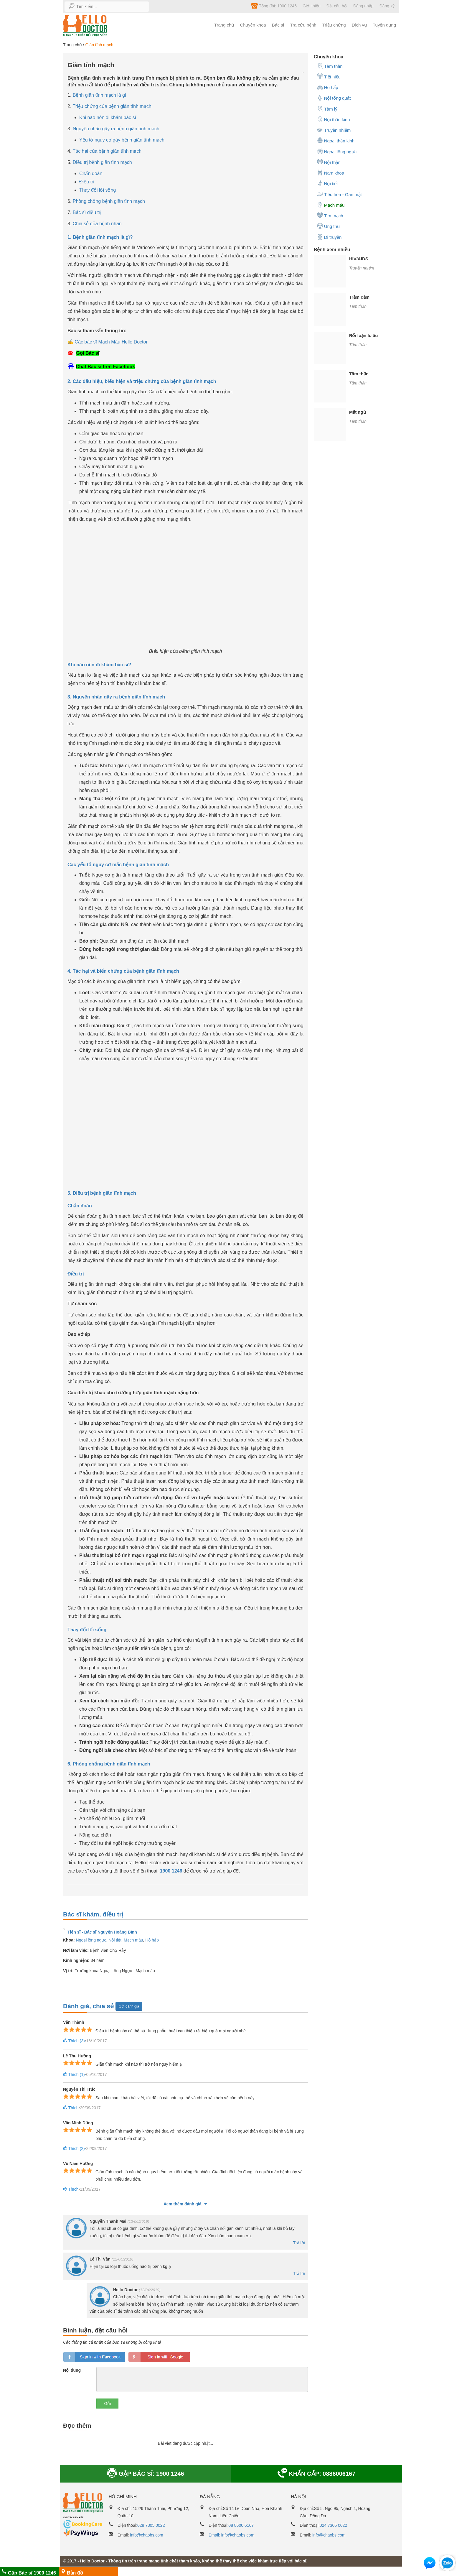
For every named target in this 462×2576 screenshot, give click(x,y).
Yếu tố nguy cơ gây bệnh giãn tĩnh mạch (121, 139)
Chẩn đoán (90, 173)
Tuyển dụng (384, 24)
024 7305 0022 (333, 2525)
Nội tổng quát (334, 97)
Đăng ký (387, 6)
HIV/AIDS (358, 258)
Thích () (72, 2041)
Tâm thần (330, 66)
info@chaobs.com (146, 2535)
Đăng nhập (363, 6)
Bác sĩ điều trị (87, 212)
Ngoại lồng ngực (91, 1940)
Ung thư (328, 226)
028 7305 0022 (151, 2525)
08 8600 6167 (241, 2525)
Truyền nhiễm (334, 129)
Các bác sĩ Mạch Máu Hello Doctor (111, 341)
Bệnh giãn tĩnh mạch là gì (99, 95)
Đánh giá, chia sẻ (89, 2006)
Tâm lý (327, 108)
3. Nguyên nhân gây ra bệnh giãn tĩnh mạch (116, 696)
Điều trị (86, 181)
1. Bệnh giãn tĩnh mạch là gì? (100, 237)
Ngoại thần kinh (336, 140)
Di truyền (329, 237)
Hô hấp (152, 1940)
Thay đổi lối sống (97, 190)
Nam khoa (330, 172)
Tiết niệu (329, 76)
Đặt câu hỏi (336, 6)
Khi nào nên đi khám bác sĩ (107, 117)
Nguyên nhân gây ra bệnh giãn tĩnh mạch (116, 128)
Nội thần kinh (333, 119)
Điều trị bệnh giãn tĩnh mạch (102, 162)
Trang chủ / (74, 44)
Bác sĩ (278, 24)
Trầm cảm (359, 297)
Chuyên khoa (253, 24)
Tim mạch (330, 215)
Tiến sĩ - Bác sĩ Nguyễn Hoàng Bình (102, 1932)
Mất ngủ (357, 412)
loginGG (159, 2357)
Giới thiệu (312, 6)
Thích (69, 2107)
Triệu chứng (334, 24)
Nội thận (329, 162)
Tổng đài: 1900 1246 (274, 6)
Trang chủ (224, 24)
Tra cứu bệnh (303, 24)
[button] (429, 2564)
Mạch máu (133, 1940)
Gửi (107, 2403)
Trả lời (299, 2242)
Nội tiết (114, 1940)
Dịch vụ (359, 24)
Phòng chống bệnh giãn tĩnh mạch (109, 201)
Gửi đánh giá (129, 2006)
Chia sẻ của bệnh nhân (97, 223)
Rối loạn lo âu (363, 335)
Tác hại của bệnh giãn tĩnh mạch (107, 151)
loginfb (94, 2357)
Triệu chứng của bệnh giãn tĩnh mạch (112, 106)
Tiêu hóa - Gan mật (339, 194)
